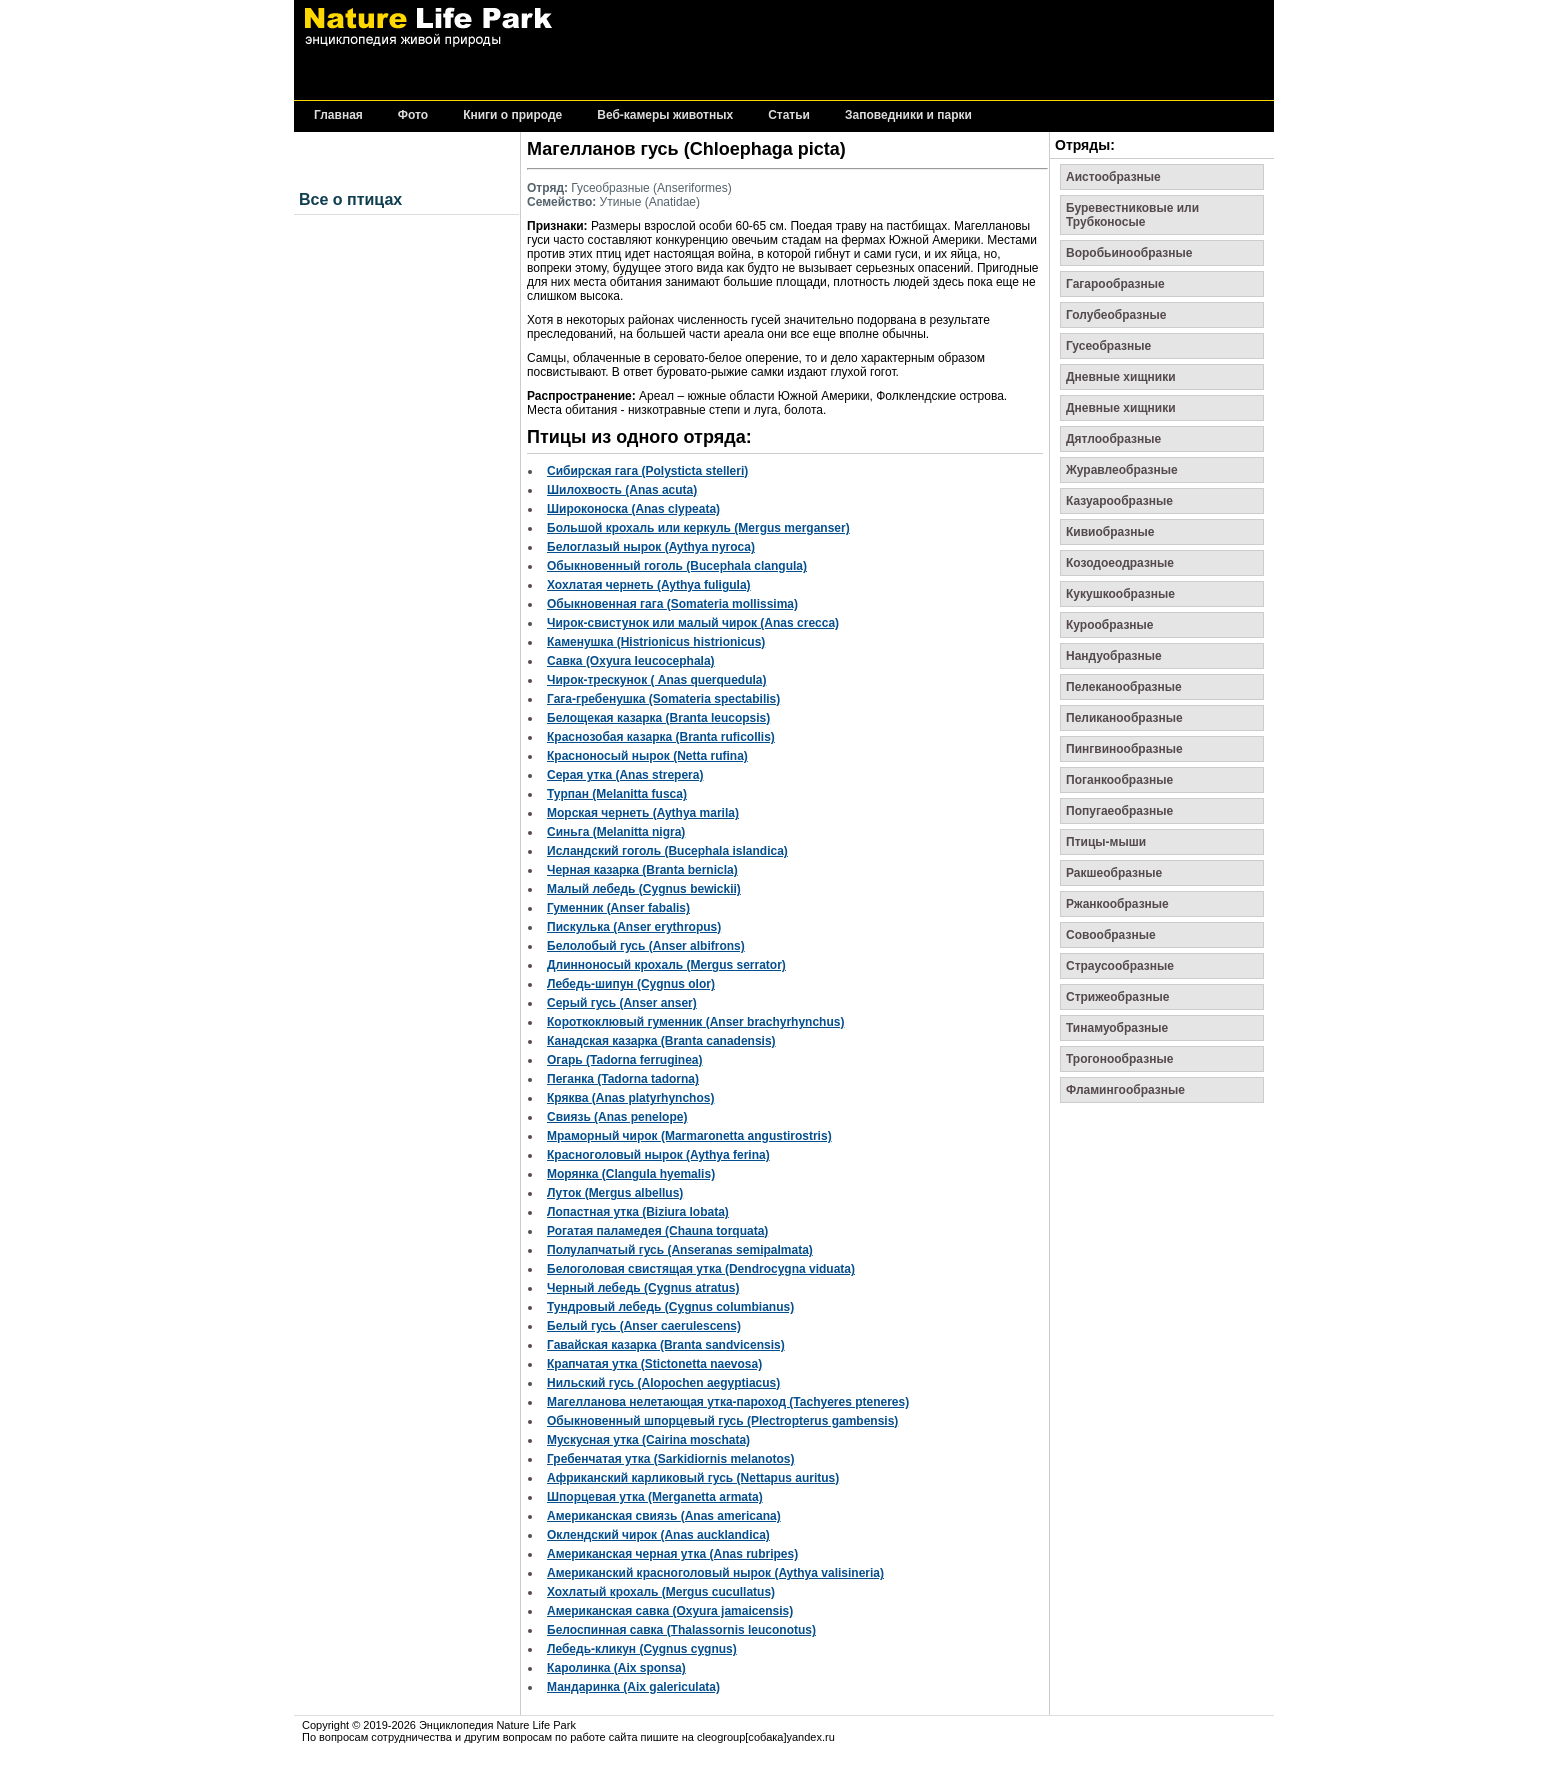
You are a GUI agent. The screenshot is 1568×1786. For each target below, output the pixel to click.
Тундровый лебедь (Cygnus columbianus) (670, 1307)
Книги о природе (512, 115)
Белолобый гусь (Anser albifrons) (646, 946)
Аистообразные (1113, 177)
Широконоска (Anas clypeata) (633, 509)
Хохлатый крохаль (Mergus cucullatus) (661, 1592)
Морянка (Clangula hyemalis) (631, 1174)
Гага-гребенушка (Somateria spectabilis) (663, 699)
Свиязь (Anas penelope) (617, 1117)
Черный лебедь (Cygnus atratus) (643, 1288)
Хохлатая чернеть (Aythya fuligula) (649, 585)
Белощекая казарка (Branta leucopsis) (658, 718)
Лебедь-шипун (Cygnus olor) (631, 984)
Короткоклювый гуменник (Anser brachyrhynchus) (695, 1022)
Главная (338, 115)
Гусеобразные (1108, 346)
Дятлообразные (1113, 439)
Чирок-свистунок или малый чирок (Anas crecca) (693, 623)
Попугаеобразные (1119, 811)
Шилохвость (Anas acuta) (622, 490)
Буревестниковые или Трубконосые (1132, 215)
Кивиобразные (1110, 532)
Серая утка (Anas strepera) (625, 775)
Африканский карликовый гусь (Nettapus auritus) (693, 1478)
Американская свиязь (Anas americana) (664, 1516)
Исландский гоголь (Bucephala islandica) (667, 851)
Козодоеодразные (1120, 563)
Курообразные (1110, 625)
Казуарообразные (1119, 501)
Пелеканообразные (1124, 687)
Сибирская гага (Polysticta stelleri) (647, 471)
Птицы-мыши (1106, 842)
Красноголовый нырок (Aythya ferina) (658, 1155)
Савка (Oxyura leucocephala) (631, 661)
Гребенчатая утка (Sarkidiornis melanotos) (670, 1459)
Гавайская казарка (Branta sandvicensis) (666, 1345)
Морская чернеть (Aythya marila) (643, 813)
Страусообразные (1120, 966)
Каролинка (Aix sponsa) (616, 1668)
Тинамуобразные (1117, 1028)
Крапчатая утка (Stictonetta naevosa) (654, 1364)
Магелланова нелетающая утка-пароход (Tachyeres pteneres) (728, 1402)
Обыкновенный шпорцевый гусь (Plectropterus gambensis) (722, 1421)
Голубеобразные (1116, 315)
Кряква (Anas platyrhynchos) (630, 1098)
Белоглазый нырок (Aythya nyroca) (651, 547)
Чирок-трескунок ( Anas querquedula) (656, 680)
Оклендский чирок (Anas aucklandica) (658, 1535)
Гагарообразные (1115, 284)
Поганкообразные (1119, 780)
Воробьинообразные (1129, 253)
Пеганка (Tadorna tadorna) (623, 1079)
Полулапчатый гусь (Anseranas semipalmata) (680, 1250)
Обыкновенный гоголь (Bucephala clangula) (677, 566)
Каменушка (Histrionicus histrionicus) (656, 642)
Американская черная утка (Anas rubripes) (672, 1554)
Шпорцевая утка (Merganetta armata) (655, 1497)
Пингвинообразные (1124, 749)
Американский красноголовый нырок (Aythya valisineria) (715, 1573)
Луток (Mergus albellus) (615, 1193)
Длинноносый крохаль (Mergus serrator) (666, 965)
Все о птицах (350, 199)
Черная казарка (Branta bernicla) (642, 870)
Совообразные (1111, 935)
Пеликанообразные (1124, 718)
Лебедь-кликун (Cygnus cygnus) (642, 1649)
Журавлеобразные (1122, 470)
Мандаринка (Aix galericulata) (633, 1687)
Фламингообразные (1125, 1090)
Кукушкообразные (1120, 594)
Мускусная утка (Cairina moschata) (648, 1440)
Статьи (789, 115)
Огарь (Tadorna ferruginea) (625, 1060)
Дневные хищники (1121, 377)
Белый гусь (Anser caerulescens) (644, 1326)
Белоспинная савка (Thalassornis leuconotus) (681, 1630)
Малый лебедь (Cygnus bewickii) (644, 889)
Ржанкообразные (1117, 904)
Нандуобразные (1114, 656)
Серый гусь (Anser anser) (622, 1003)
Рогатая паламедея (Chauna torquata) (657, 1231)
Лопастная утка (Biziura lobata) (638, 1212)
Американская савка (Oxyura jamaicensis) (670, 1611)
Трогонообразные (1119, 1059)
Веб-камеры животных (665, 115)
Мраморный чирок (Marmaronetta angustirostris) (689, 1136)
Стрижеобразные (1117, 997)
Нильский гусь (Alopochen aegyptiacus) (663, 1383)
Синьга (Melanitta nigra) (616, 832)
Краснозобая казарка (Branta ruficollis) (661, 737)
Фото (413, 115)
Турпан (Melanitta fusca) (617, 794)
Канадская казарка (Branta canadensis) (661, 1041)
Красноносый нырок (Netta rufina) (647, 756)
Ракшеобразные (1114, 873)
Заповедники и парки (908, 115)
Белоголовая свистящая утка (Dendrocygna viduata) (701, 1269)
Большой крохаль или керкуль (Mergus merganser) (698, 528)
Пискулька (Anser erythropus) (634, 927)
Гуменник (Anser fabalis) (618, 908)
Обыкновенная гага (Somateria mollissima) (672, 604)
